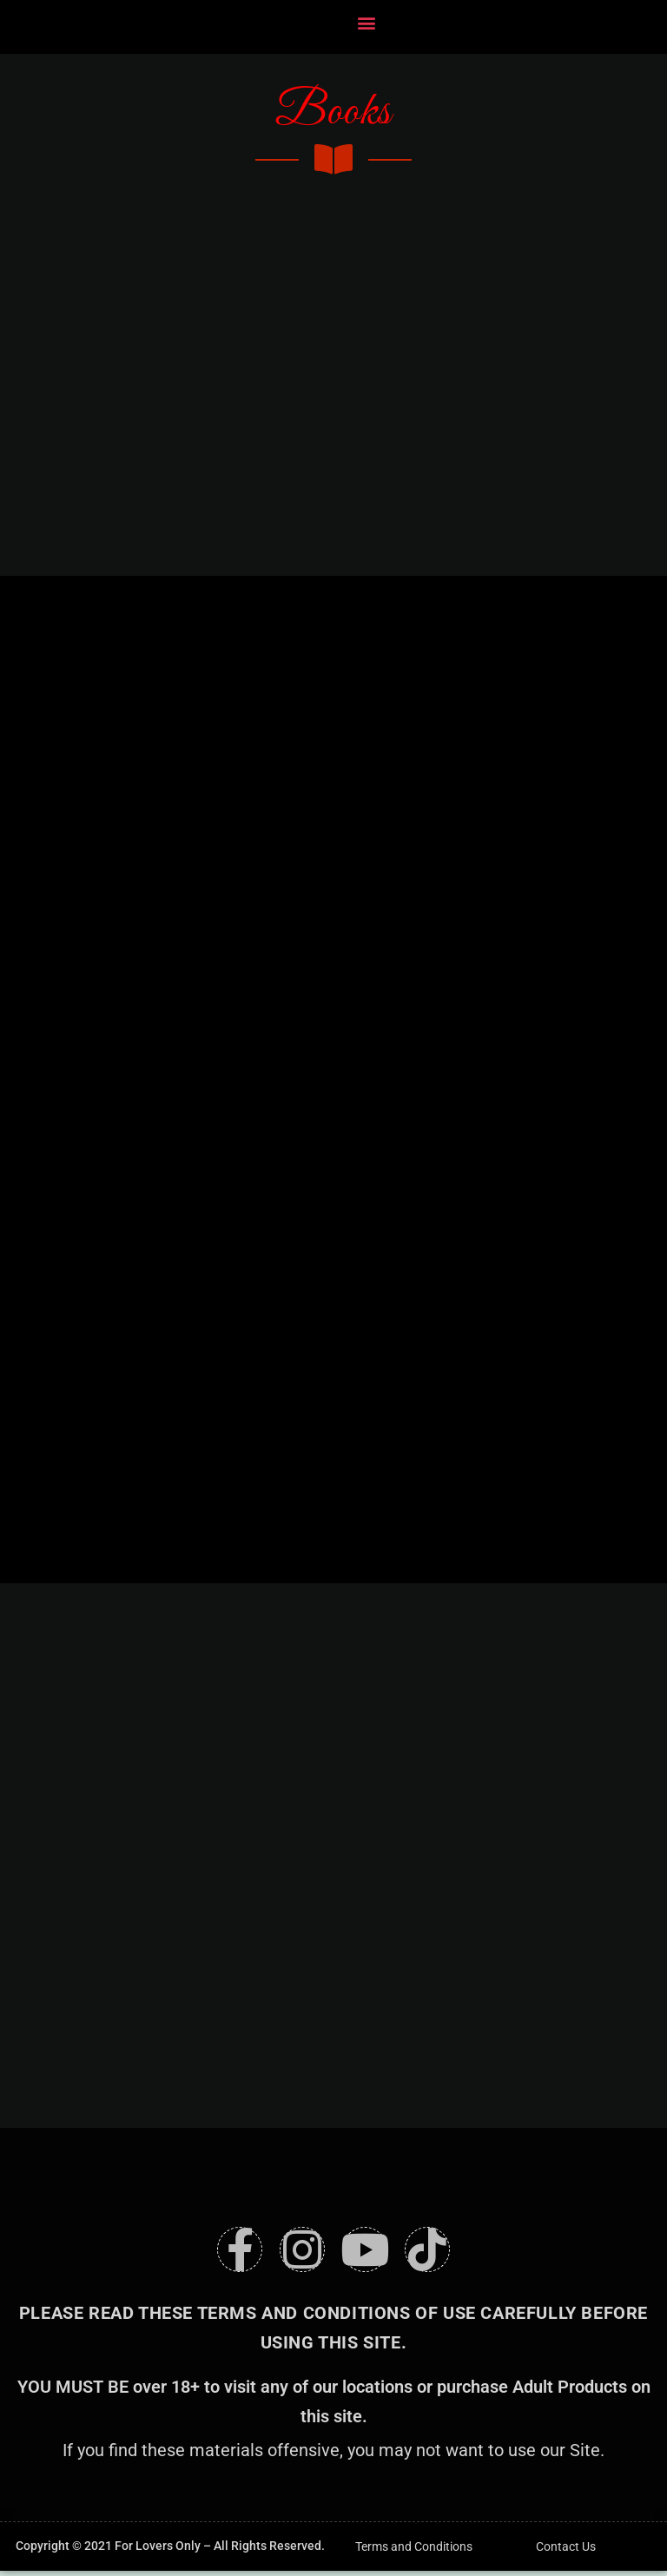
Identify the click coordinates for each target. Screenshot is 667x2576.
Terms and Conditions (413, 2552)
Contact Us (566, 2552)
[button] (367, 23)
